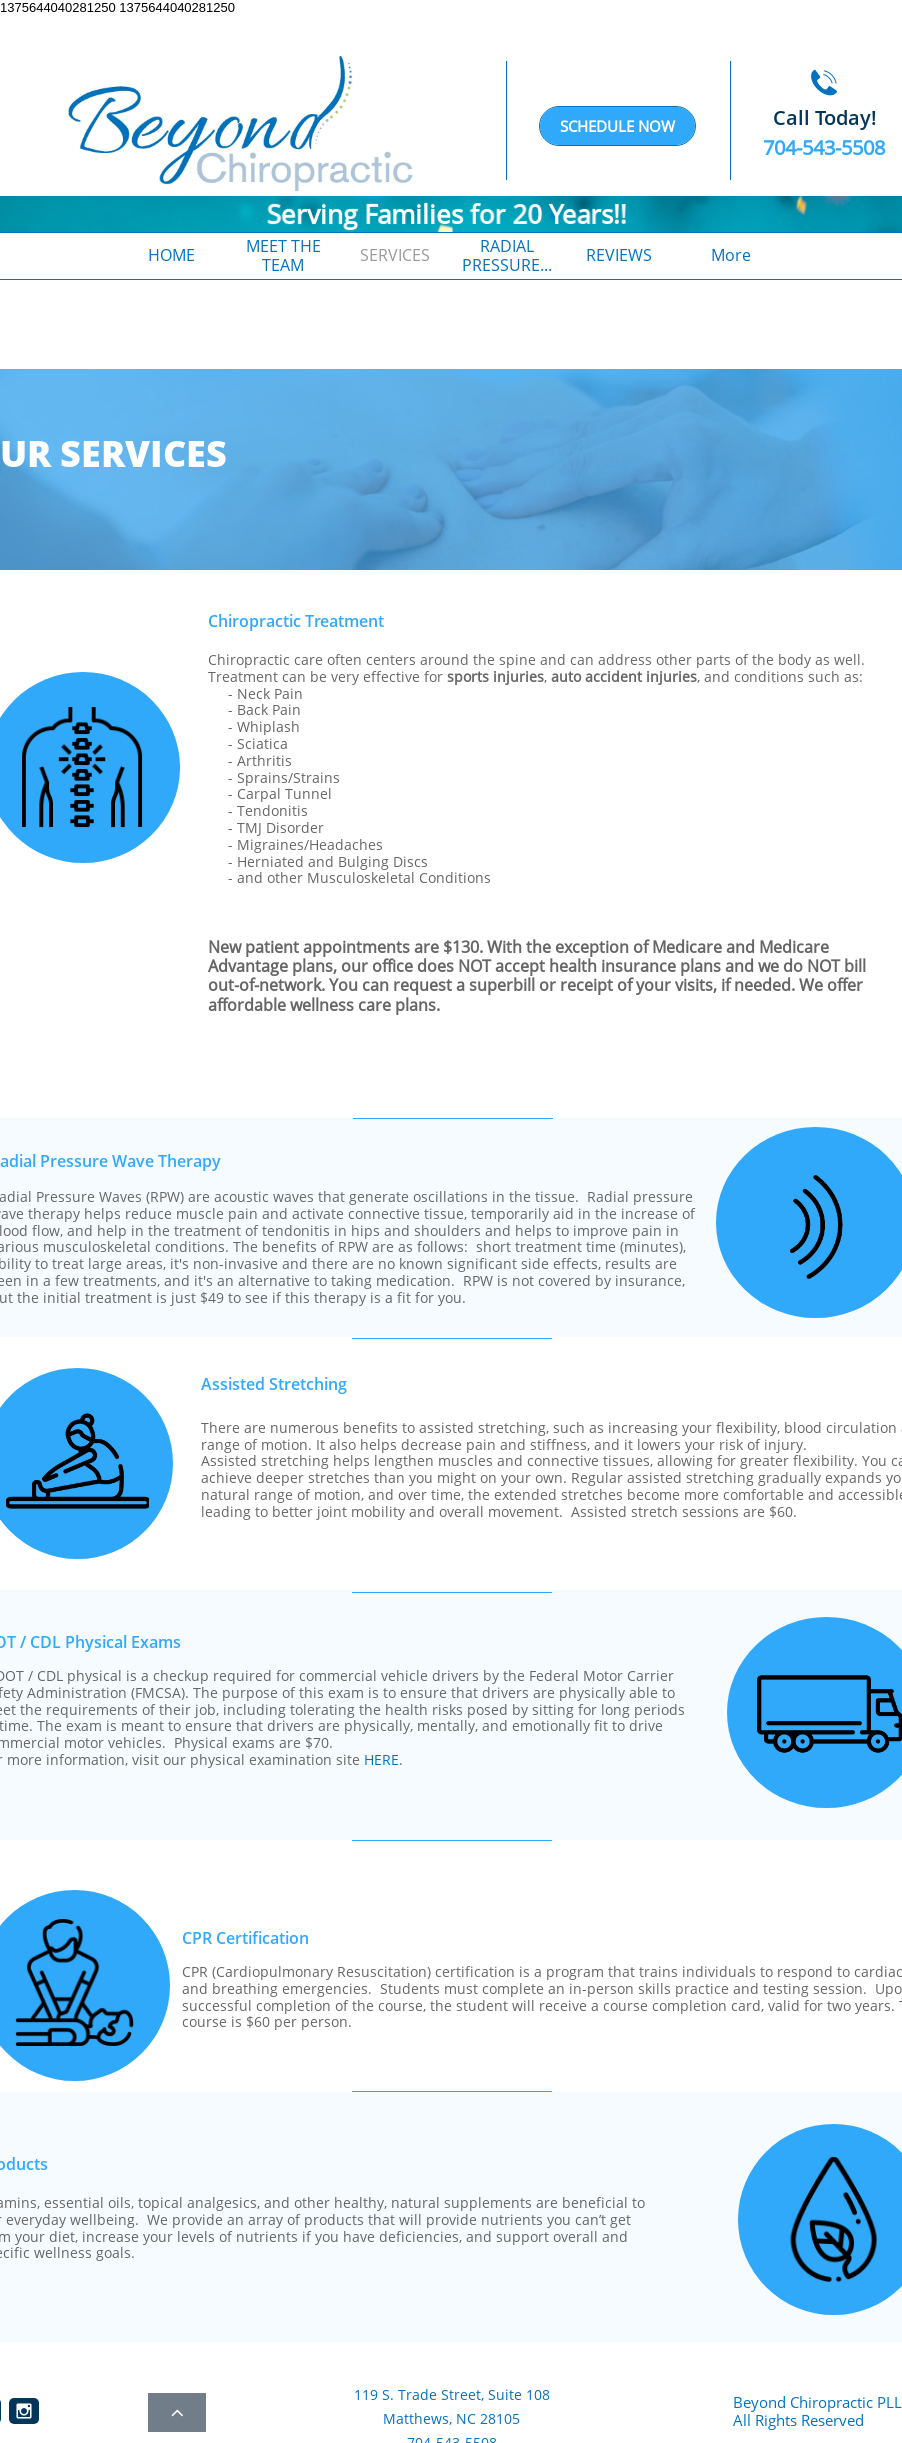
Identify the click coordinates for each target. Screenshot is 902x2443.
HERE (381, 1759)
